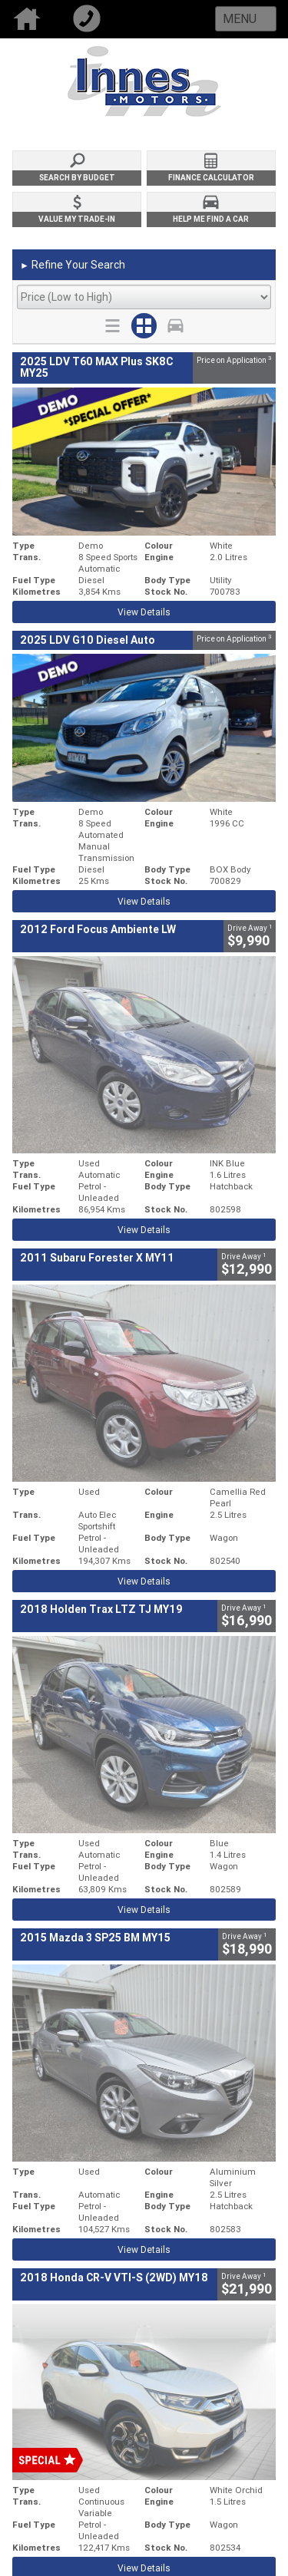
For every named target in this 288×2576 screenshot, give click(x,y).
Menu (240, 18)
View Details (144, 612)
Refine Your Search (72, 265)
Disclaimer (167, 2294)
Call (90, 19)
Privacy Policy (174, 2279)
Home (30, 19)
